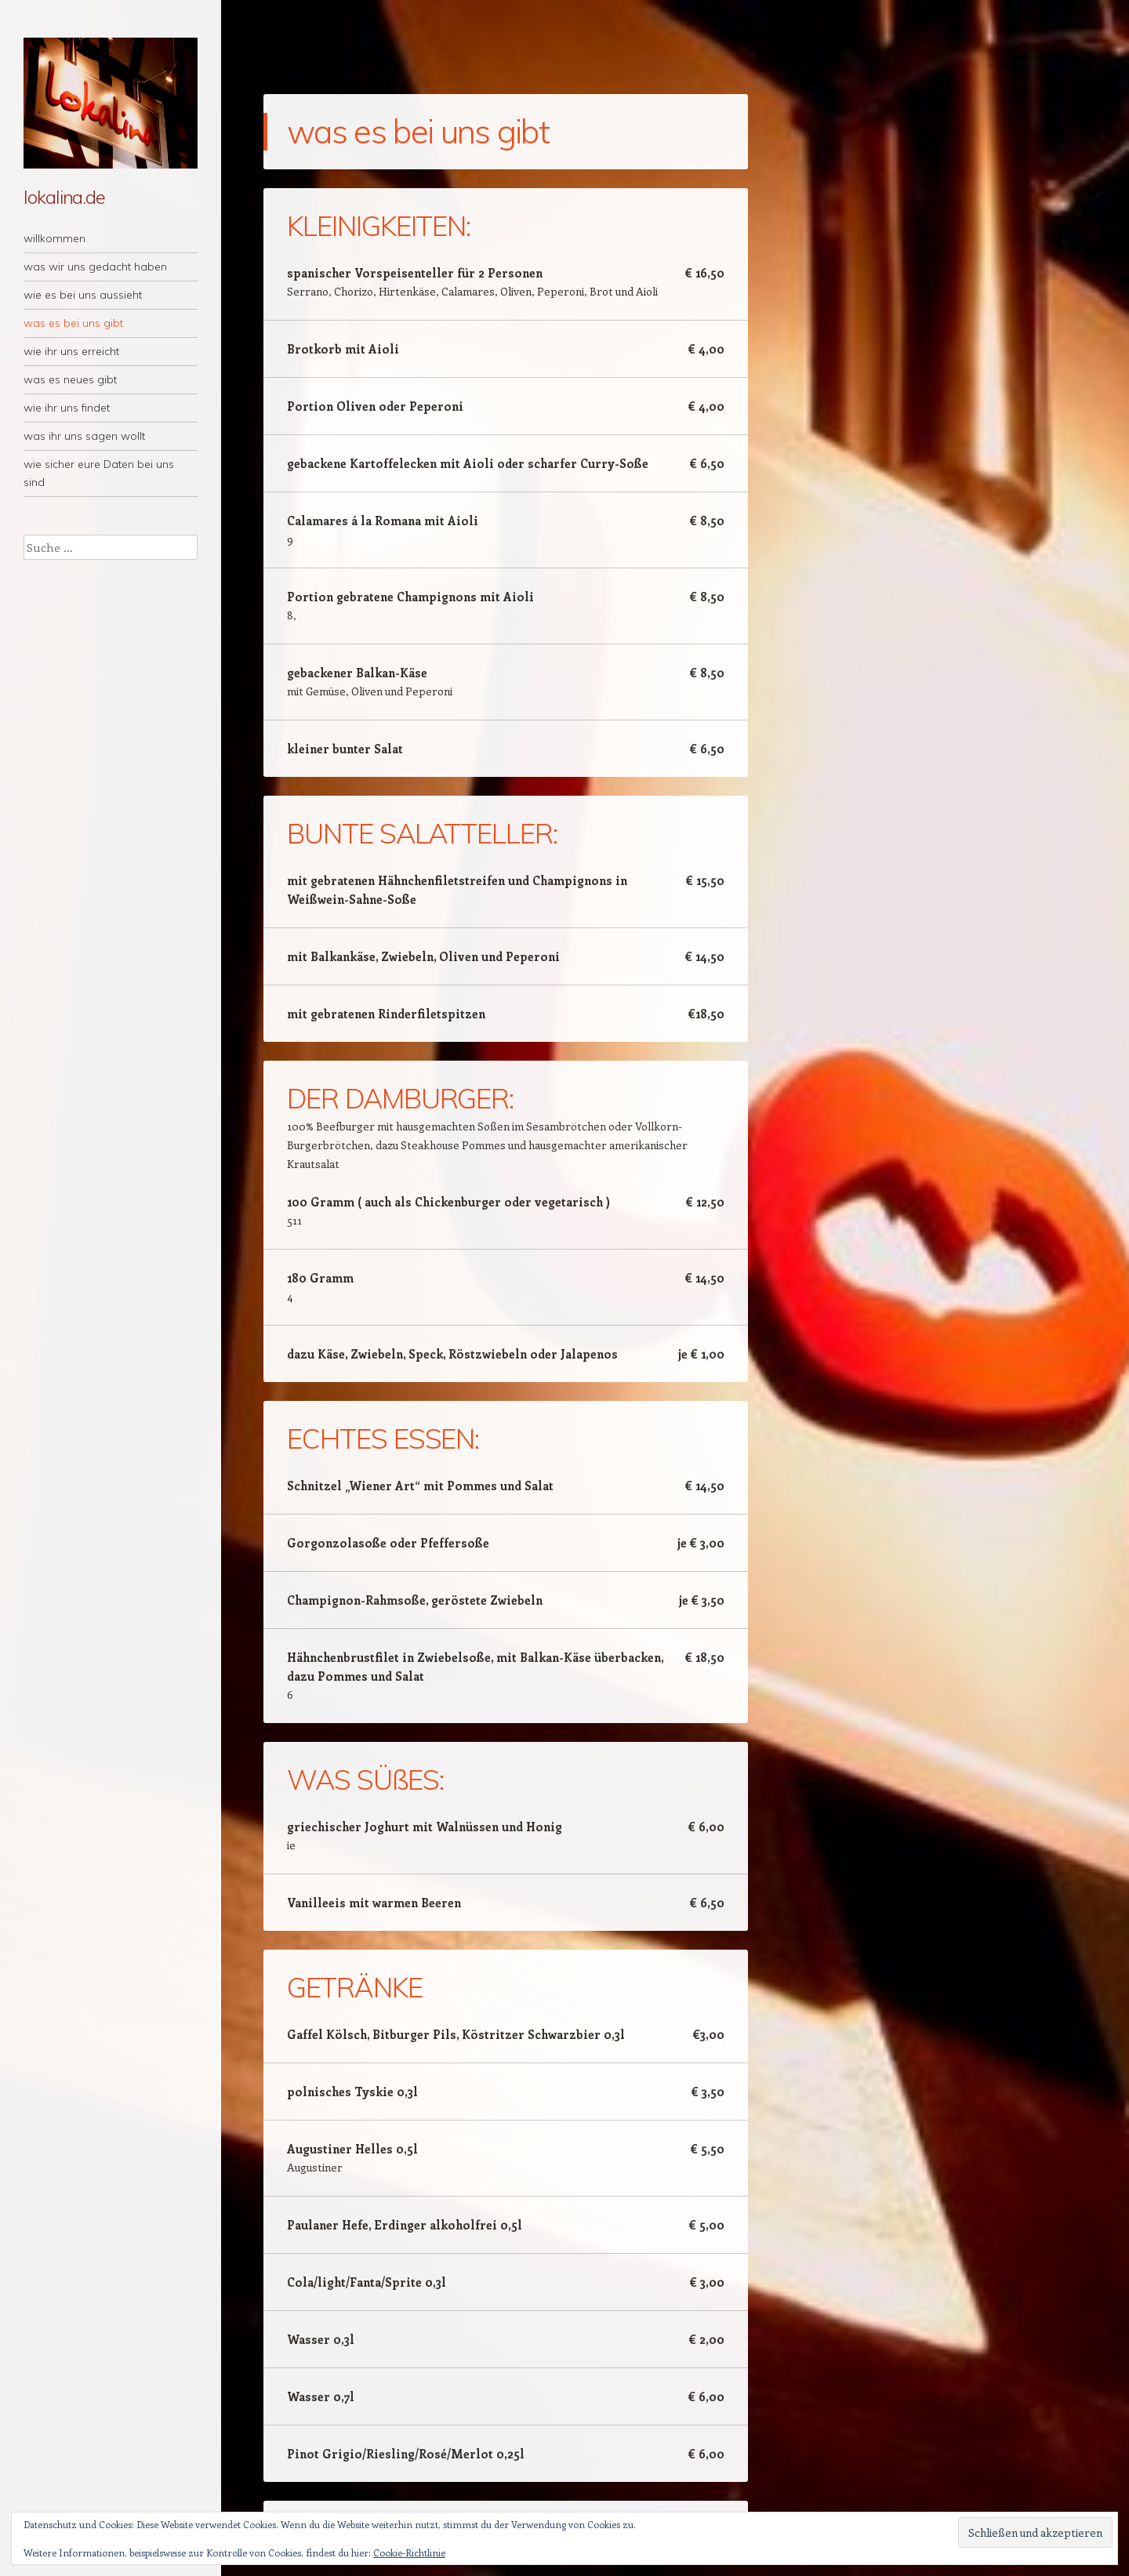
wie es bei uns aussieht (83, 295)
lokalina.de (64, 197)
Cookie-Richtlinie (409, 2552)
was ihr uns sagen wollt (84, 436)
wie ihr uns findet (67, 408)
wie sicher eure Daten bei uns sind (99, 473)
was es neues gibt (70, 379)
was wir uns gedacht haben (95, 266)
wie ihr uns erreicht (71, 351)
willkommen (54, 238)
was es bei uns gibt (73, 323)
